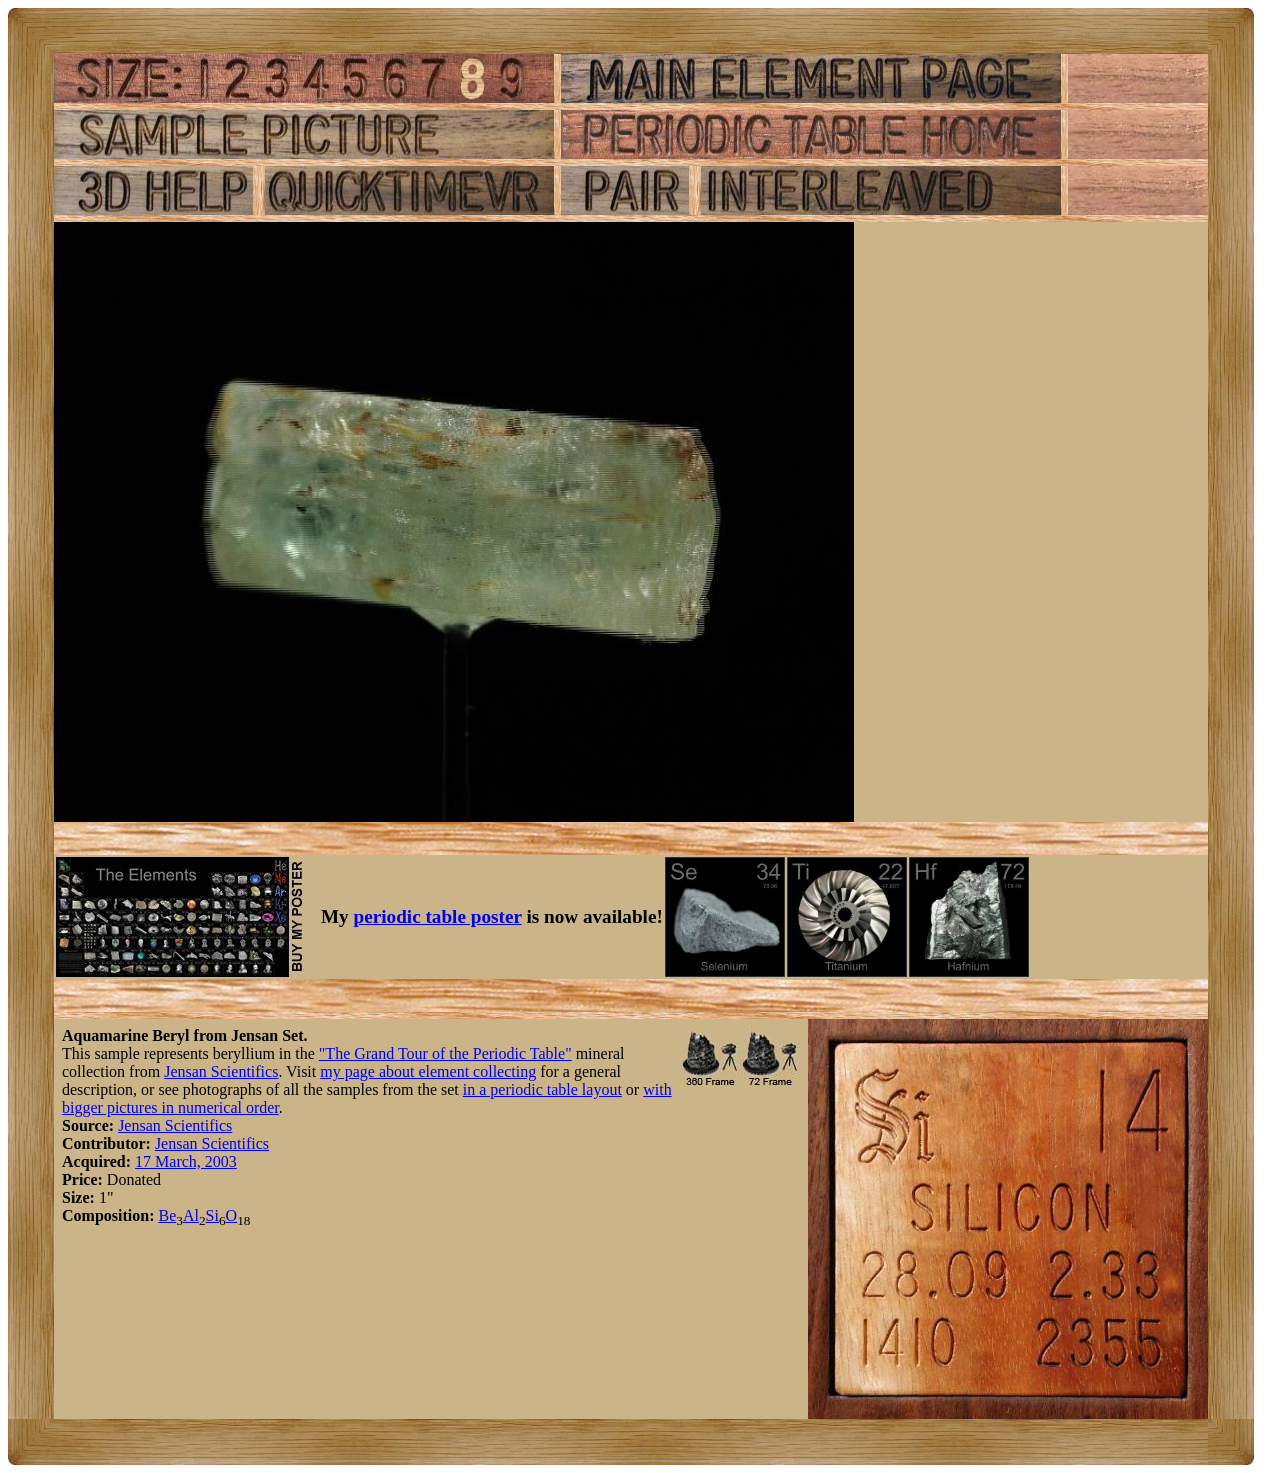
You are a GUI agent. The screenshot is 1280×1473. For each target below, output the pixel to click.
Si (212, 1215)
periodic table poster (438, 916)
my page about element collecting (428, 1071)
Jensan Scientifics (221, 1071)
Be (167, 1215)
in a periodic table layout (542, 1089)
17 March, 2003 (186, 1161)
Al (191, 1215)
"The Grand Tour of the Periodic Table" (445, 1053)
